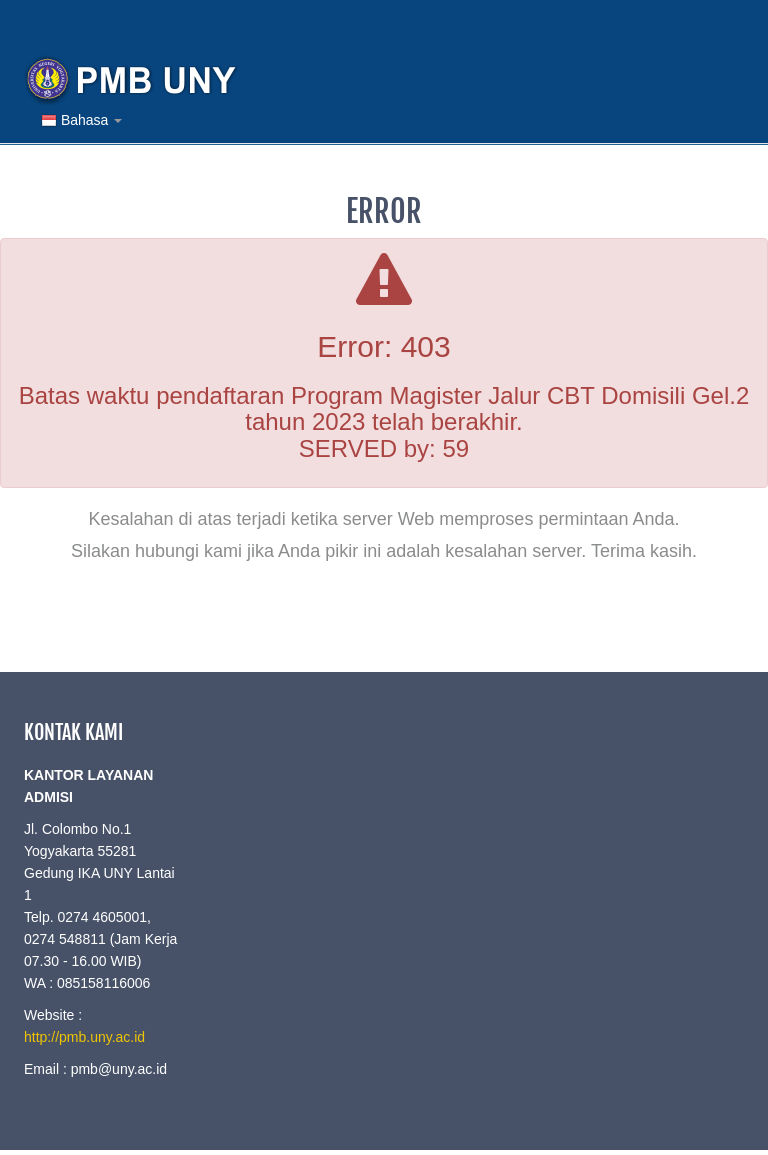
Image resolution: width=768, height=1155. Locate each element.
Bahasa (81, 120)
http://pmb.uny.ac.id (84, 1037)
